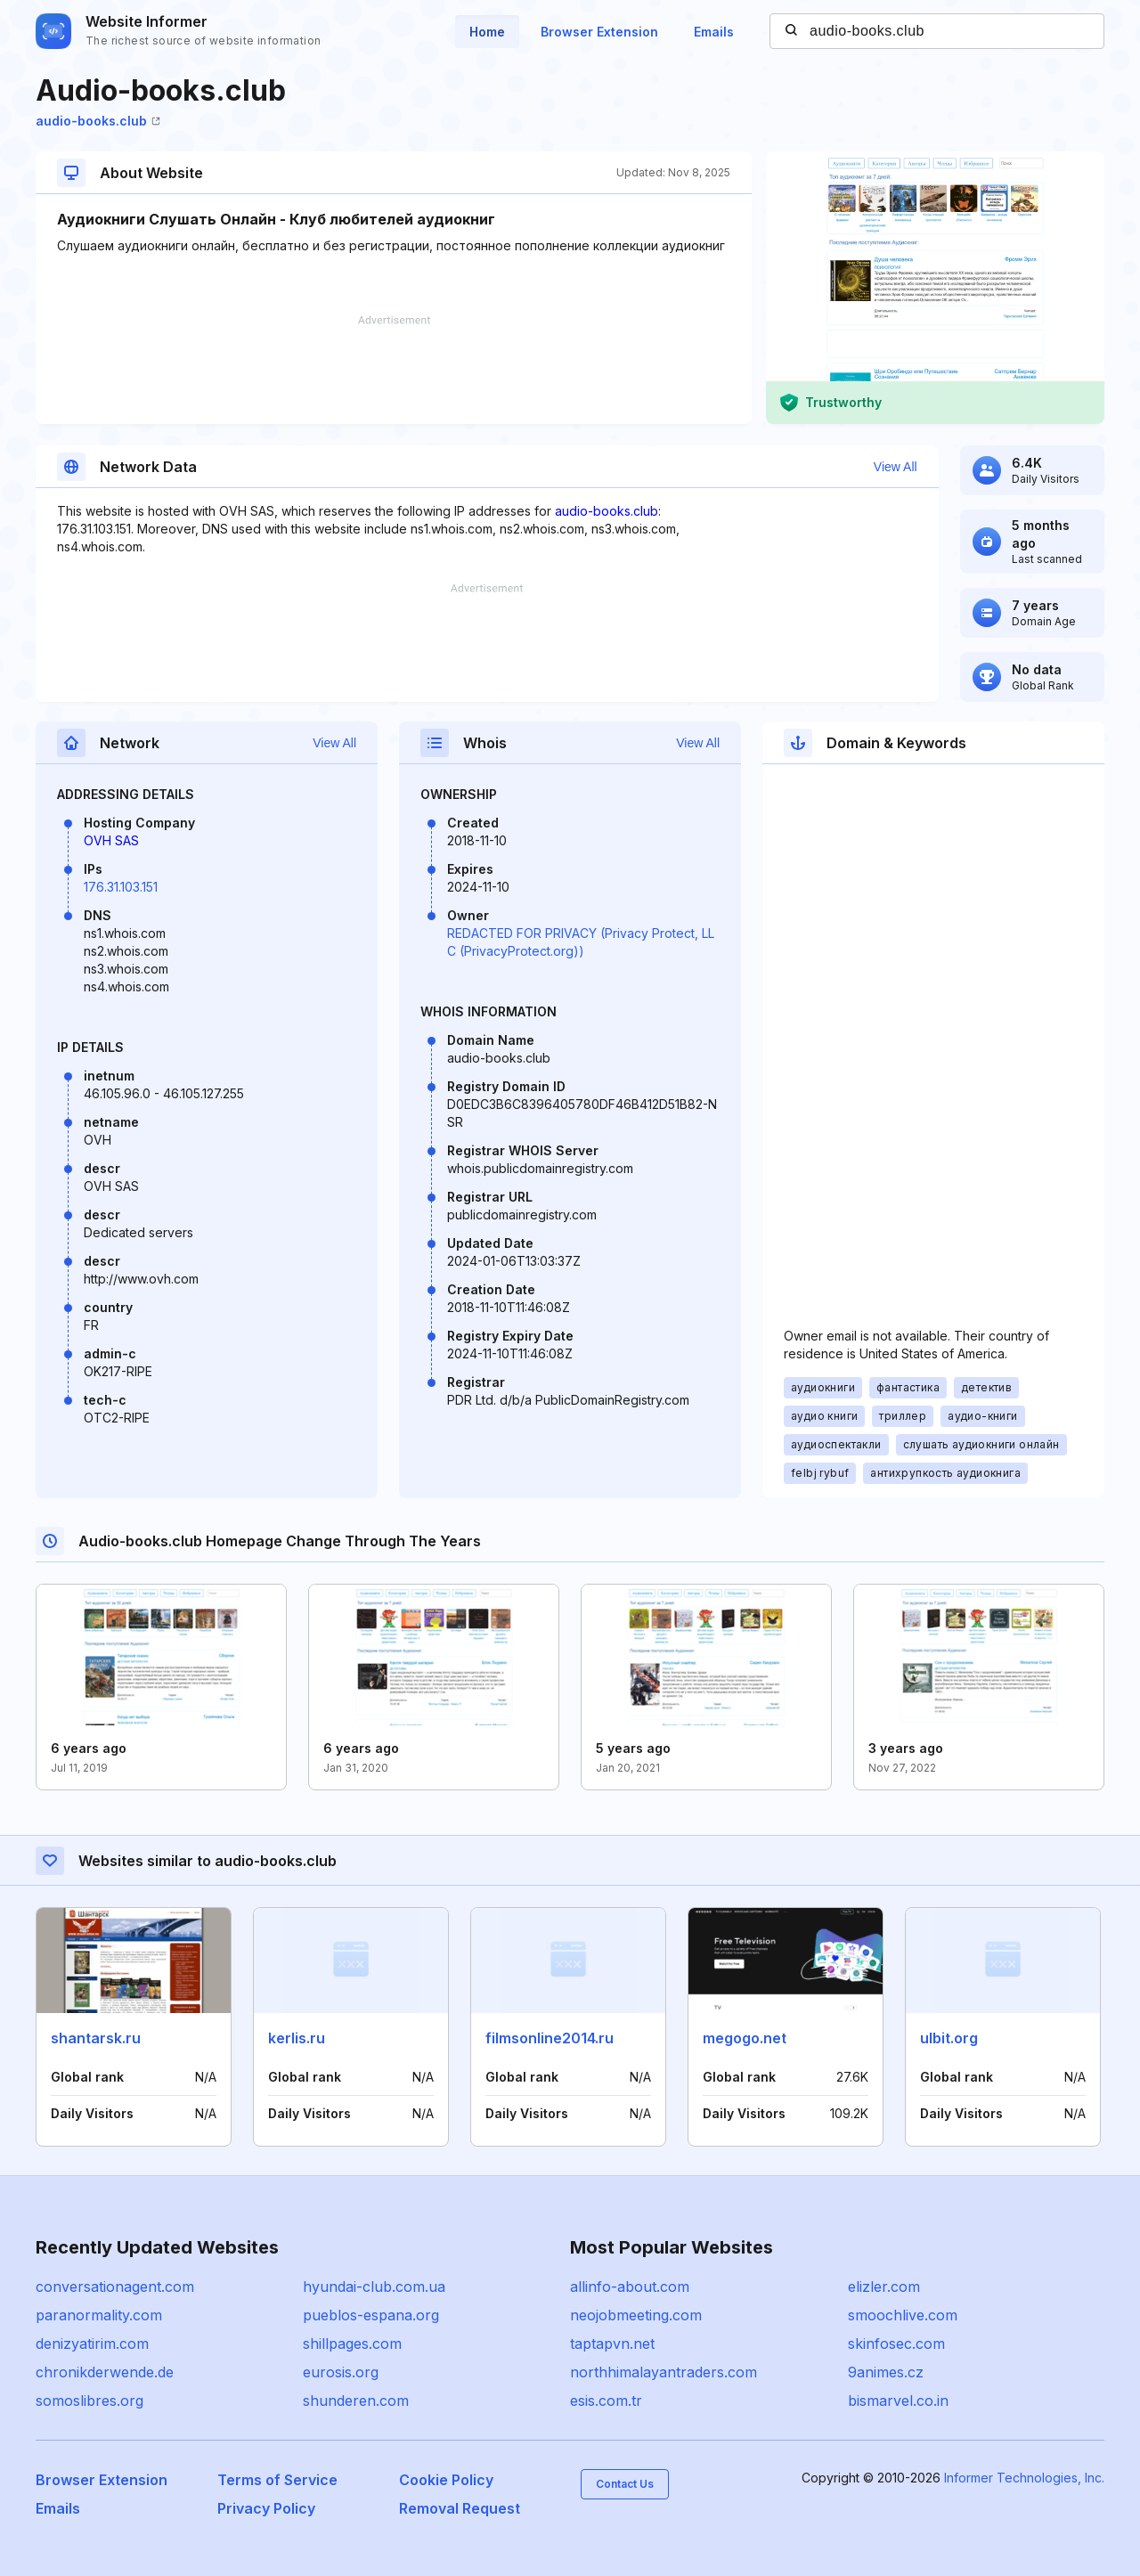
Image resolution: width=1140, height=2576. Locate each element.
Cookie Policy (446, 2480)
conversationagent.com (115, 2286)
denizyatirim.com (92, 2343)
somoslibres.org (89, 2400)
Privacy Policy (266, 2508)
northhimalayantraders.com (663, 2372)
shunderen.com (356, 2400)
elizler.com (884, 2286)
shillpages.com (352, 2343)
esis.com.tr (606, 2400)
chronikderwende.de (105, 2372)
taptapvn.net (612, 2343)
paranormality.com (99, 2315)
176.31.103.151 (121, 886)
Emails (714, 31)
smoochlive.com (902, 2315)
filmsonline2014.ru (549, 2038)
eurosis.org (341, 2372)
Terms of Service (277, 2480)
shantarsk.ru (96, 2038)
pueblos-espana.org (371, 2315)
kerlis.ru (296, 2038)
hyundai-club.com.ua (374, 2286)
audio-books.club (98, 120)
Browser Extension (599, 31)
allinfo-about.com (629, 2286)
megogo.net (744, 2038)
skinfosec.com (896, 2343)
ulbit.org (949, 2038)
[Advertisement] (393, 370)
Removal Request (459, 2508)
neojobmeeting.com (636, 2315)
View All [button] (895, 467)
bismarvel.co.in (898, 2400)
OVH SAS (111, 840)
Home (487, 31)
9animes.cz (886, 2372)
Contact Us (625, 2483)
